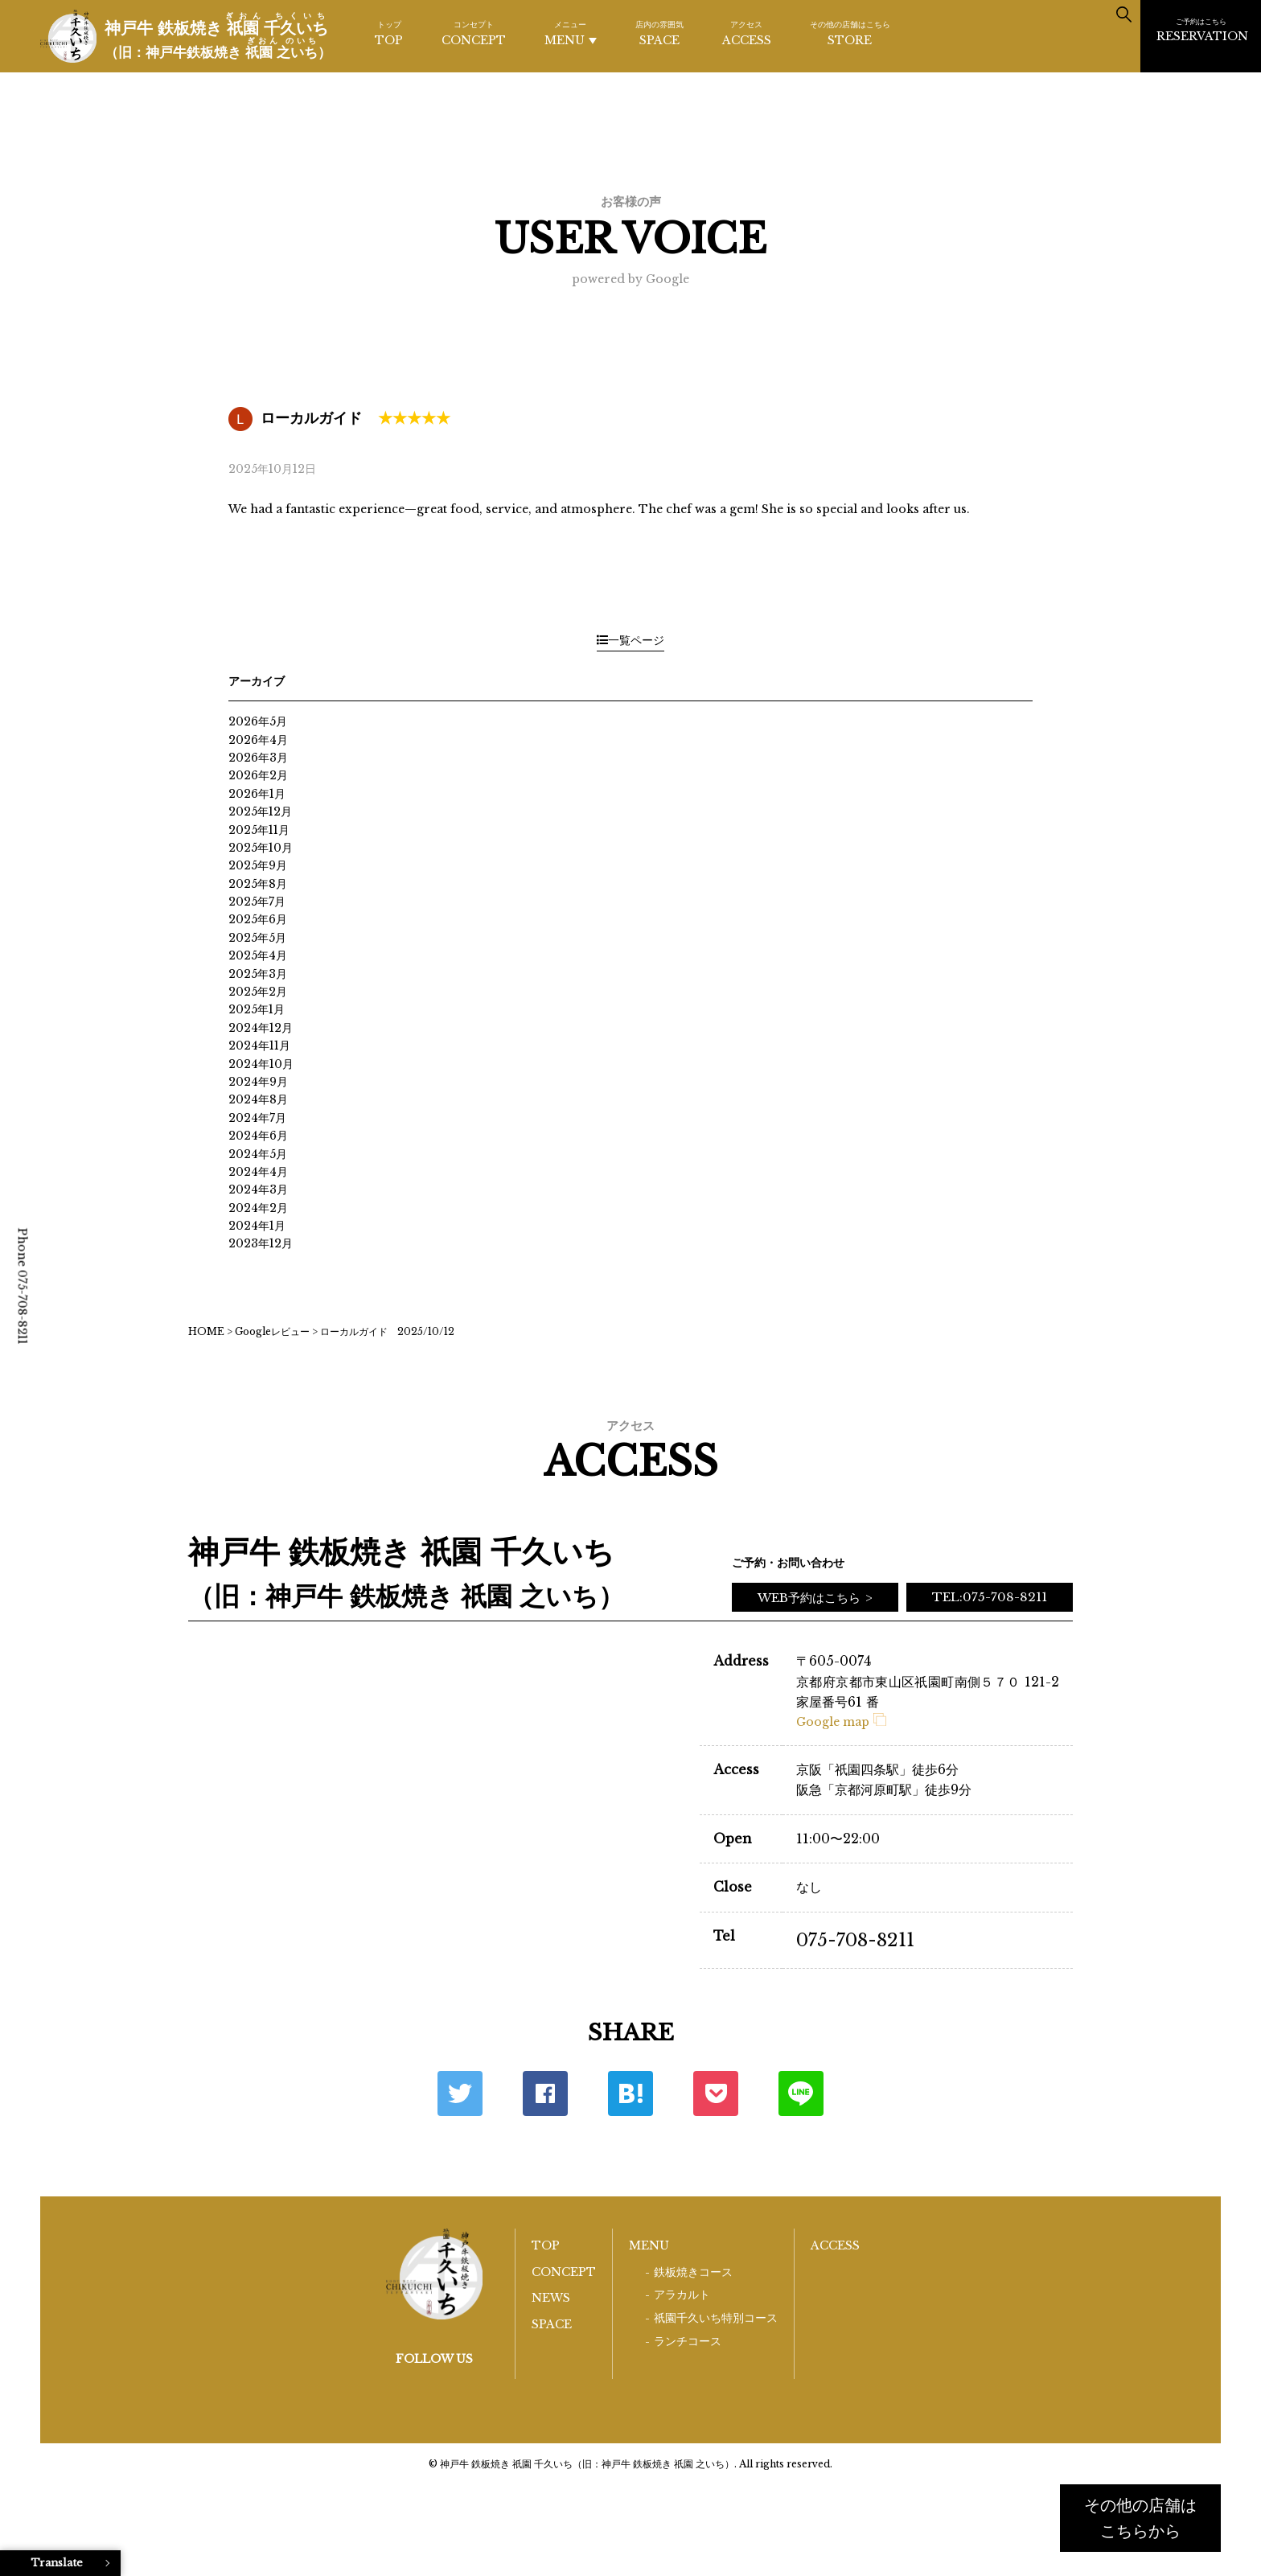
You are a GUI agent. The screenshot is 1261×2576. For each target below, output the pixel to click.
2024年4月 (258, 1172)
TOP (389, 32)
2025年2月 (257, 991)
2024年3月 (258, 1189)
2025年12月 (260, 811)
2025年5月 (257, 938)
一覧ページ (630, 640)
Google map (841, 1722)
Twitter (460, 2093)
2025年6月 (257, 919)
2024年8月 (258, 1099)
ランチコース (687, 2341)
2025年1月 (256, 1009)
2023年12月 (260, 1243)
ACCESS (746, 32)
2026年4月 (258, 740)
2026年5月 (257, 721)
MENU (570, 33)
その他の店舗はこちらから (1140, 2518)
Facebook (545, 2093)
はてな (630, 2093)
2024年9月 (258, 1081)
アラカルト (682, 2295)
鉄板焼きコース (693, 2272)
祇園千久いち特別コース (716, 2318)
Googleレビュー (272, 1331)
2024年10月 (261, 1064)
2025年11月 (259, 830)
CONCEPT (474, 32)
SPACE (659, 32)
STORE (850, 32)
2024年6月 (258, 1135)
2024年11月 (259, 1045)
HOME (206, 1331)
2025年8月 (257, 884)
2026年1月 (256, 794)
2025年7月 (256, 901)
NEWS (551, 2297)
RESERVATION (1202, 29)
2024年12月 (260, 1028)
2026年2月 (258, 775)
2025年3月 (257, 974)
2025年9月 (257, 865)
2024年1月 (256, 1225)
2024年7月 (257, 1118)
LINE (801, 2093)
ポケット (715, 2093)
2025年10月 (260, 847)
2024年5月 (257, 1154)
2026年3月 (258, 757)
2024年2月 (258, 1208)
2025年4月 (257, 955)
